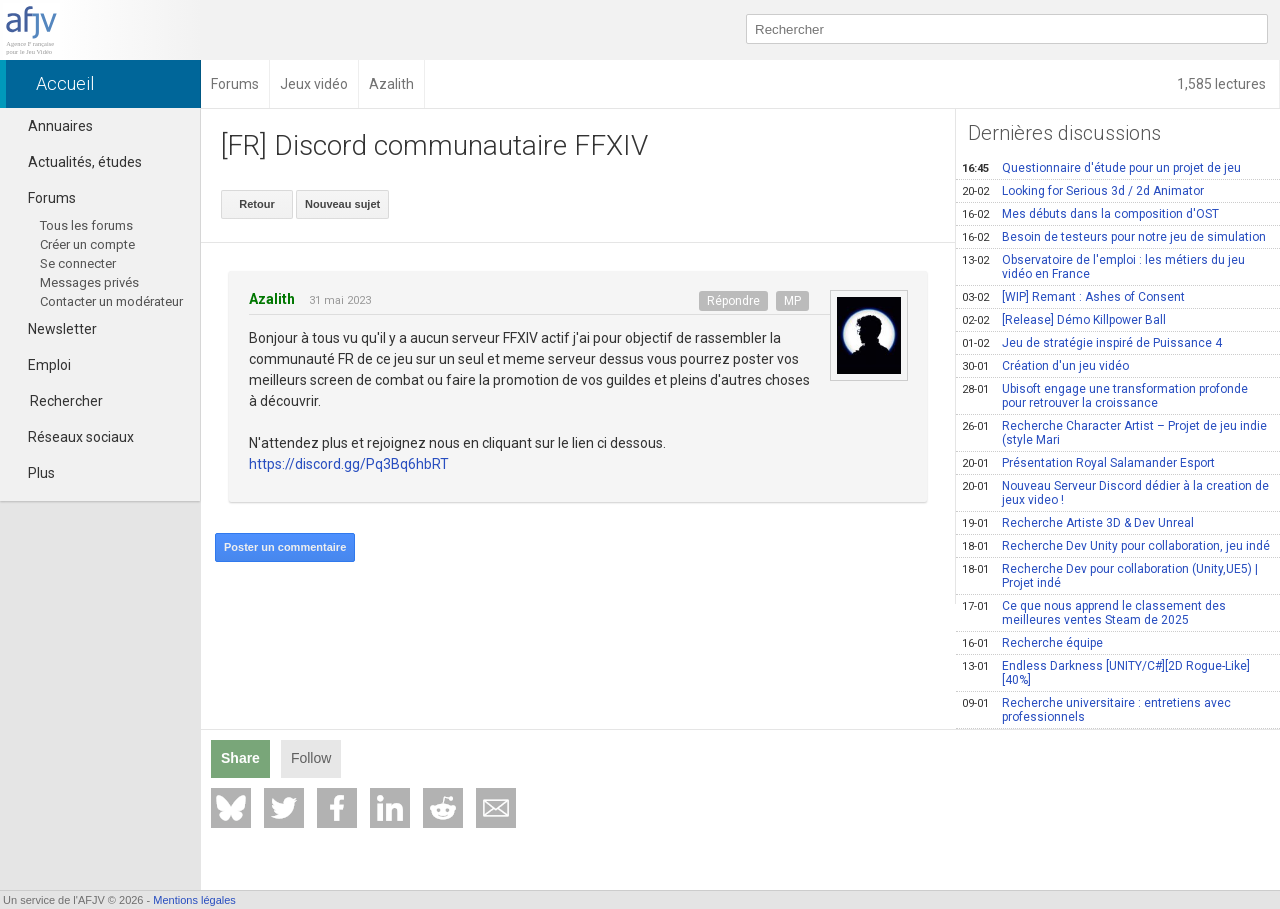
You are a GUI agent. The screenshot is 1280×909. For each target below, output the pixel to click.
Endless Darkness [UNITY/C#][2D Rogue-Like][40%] (1106, 673)
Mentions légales (194, 900)
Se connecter (78, 263)
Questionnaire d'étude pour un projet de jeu (1101, 168)
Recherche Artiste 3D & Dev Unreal (1078, 523)
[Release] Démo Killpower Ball (1064, 320)
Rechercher (66, 401)
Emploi (40, 365)
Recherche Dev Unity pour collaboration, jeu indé (1116, 546)
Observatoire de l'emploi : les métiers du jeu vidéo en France (1103, 267)
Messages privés (89, 282)
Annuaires (51, 126)
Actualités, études (76, 162)
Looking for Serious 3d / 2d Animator (1083, 191)
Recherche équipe (1032, 643)
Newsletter (53, 329)
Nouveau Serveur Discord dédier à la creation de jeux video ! (1115, 493)
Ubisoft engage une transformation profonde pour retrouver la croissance (1105, 396)
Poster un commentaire (285, 547)
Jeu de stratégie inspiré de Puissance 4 (1092, 343)
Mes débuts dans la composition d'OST (1090, 214)
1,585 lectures (1223, 84)
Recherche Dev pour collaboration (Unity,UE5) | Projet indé (1110, 576)
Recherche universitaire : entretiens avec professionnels (1096, 710)
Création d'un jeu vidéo (1045, 366)
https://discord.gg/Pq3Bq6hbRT (349, 464)
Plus (32, 473)
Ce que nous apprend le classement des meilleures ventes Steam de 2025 (1094, 613)
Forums (43, 198)
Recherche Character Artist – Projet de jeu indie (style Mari (1114, 433)
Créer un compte (87, 244)
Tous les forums (86, 225)
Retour (256, 204)
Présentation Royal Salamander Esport (1088, 463)
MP (792, 301)
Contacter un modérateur (111, 301)
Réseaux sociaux (72, 437)
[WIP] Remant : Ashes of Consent (1073, 297)
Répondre (733, 301)
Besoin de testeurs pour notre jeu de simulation (1114, 237)
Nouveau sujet (342, 204)
